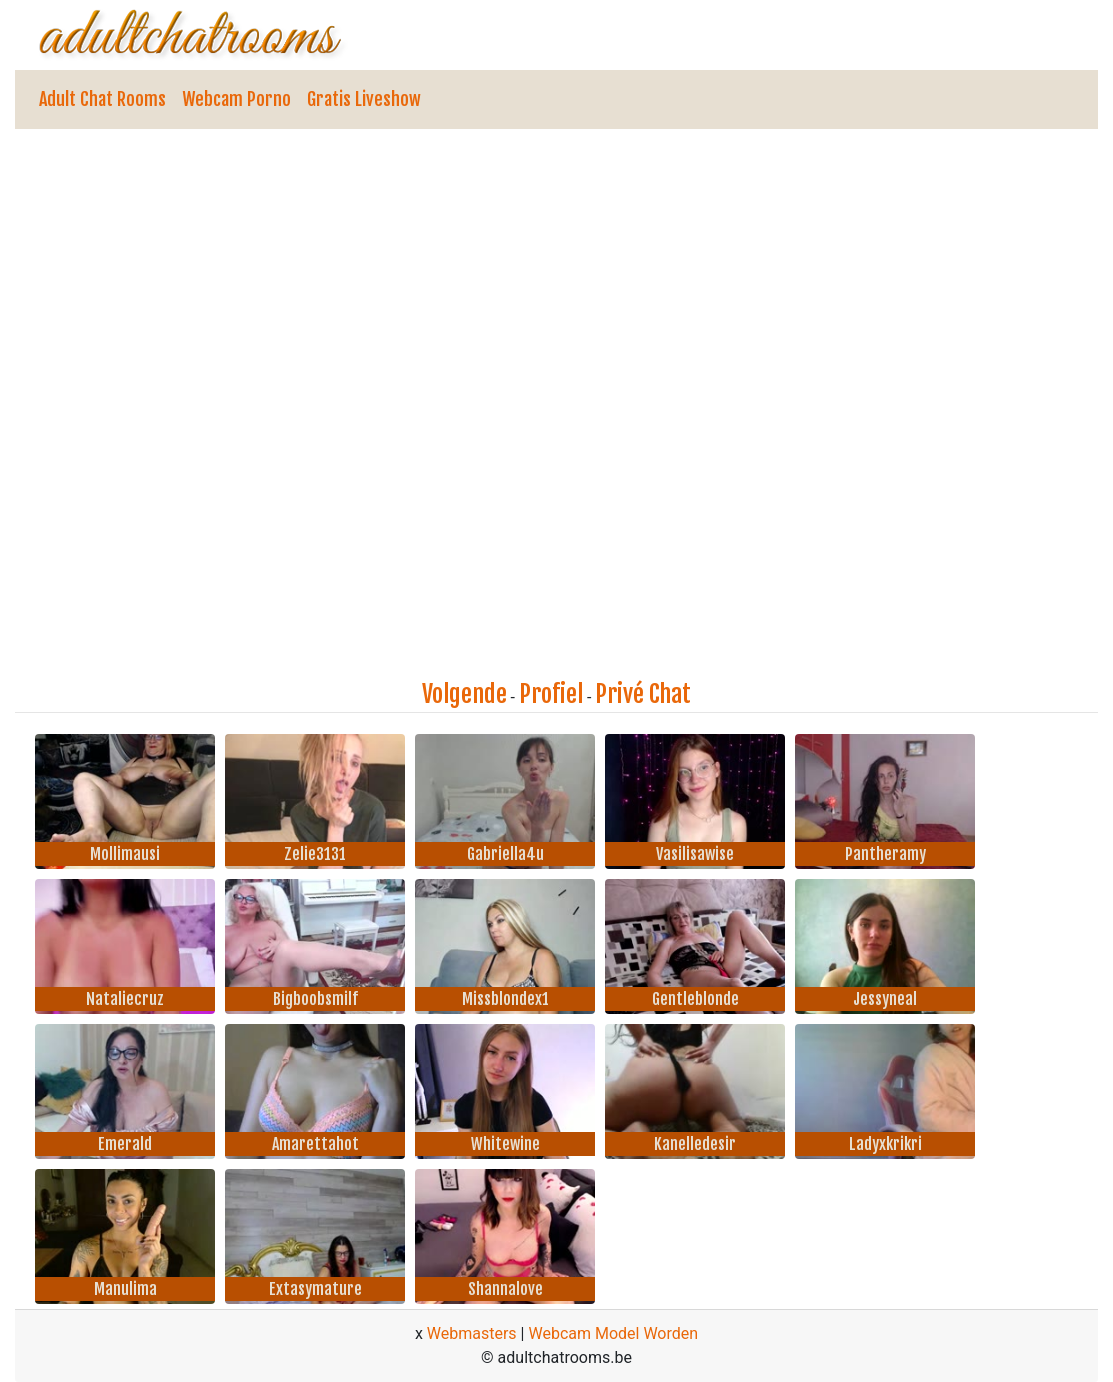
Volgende (464, 694)
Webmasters (472, 1333)
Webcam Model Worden (613, 1333)
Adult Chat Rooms (102, 99)
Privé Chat (643, 694)
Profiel (551, 694)
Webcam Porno (236, 99)
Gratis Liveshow (364, 99)
